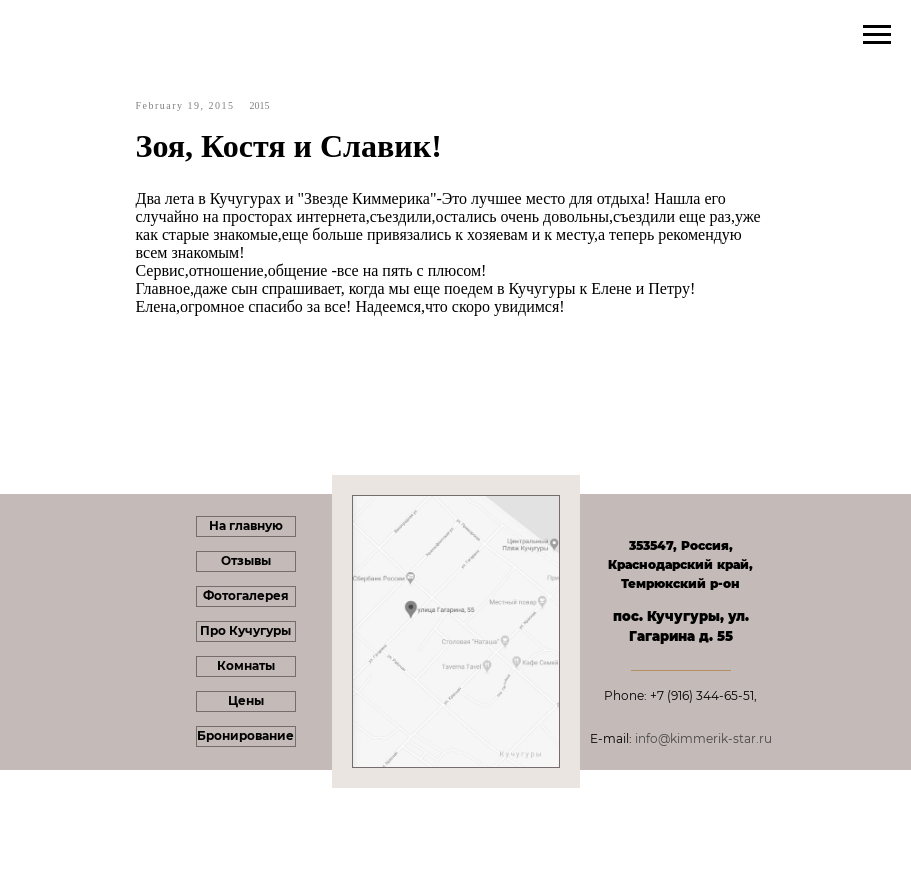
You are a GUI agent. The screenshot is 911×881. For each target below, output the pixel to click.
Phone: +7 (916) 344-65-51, (680, 695)
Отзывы (246, 560)
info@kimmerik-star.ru (703, 738)
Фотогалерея (246, 595)
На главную (246, 525)
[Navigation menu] (877, 35)
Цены (246, 700)
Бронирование (245, 735)
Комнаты (246, 665)
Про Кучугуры (245, 630)
